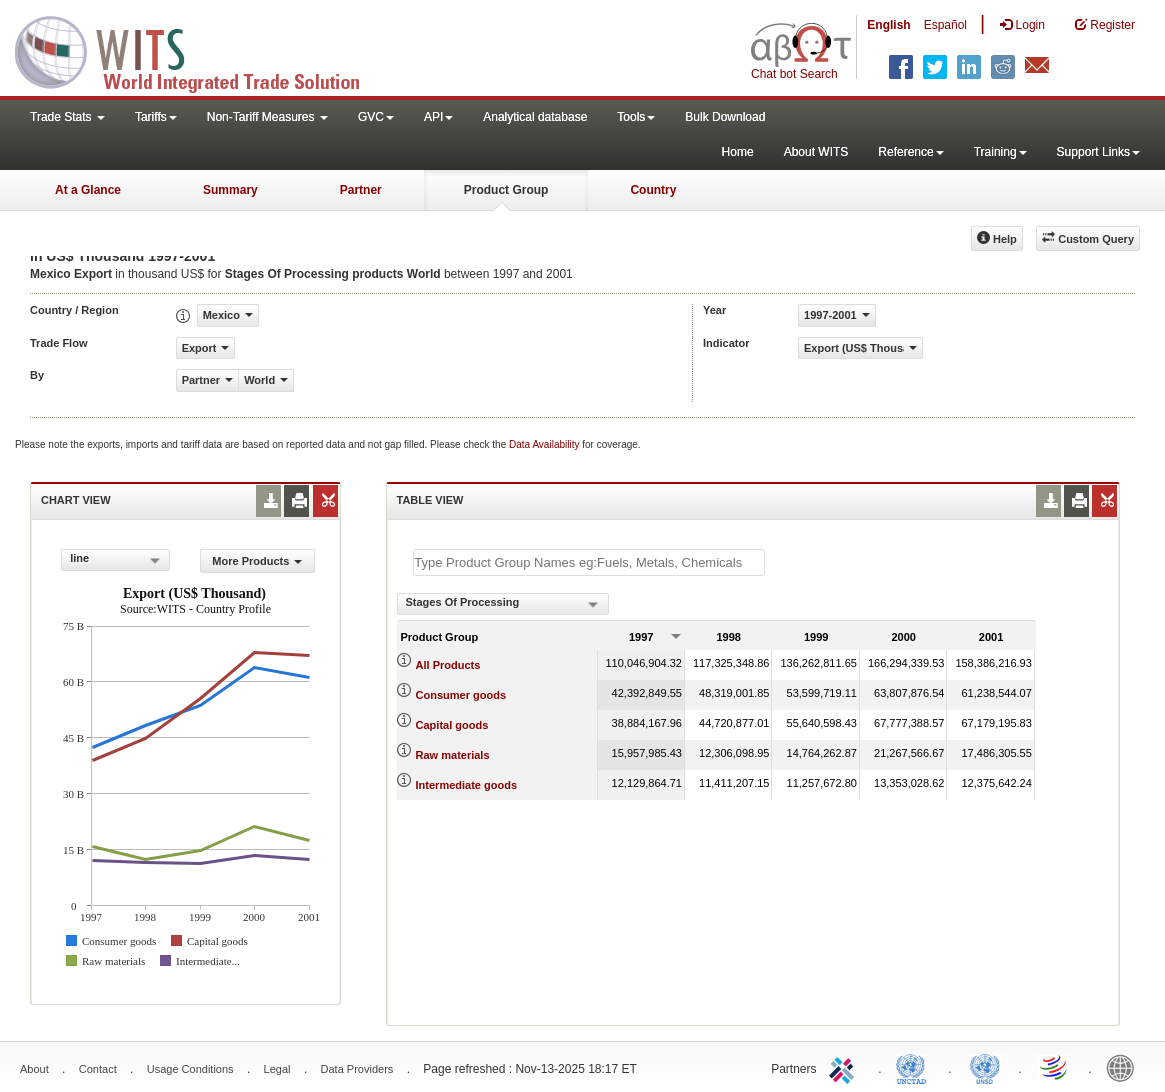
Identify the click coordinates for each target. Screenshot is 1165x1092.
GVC (376, 117)
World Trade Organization (1055, 1067)
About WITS (816, 152)
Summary (230, 190)
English (888, 25)
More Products (257, 561)
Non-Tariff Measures (267, 117)
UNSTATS (985, 1067)
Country (653, 190)
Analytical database (535, 117)
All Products (448, 665)
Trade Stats (67, 117)
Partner (361, 190)
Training (1000, 152)
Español (945, 25)
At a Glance (88, 190)
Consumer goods (461, 695)
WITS (200, 50)
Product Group (506, 190)
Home (738, 152)
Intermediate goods (466, 785)
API (438, 117)
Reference (910, 152)
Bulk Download (725, 117)
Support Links (1098, 152)
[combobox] (115, 560)
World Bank (1125, 1067)
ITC (845, 1067)
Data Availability (545, 444)
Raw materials (453, 755)
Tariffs (156, 117)
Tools (636, 117)
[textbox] (589, 562)
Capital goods (452, 725)
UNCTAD (915, 1067)
